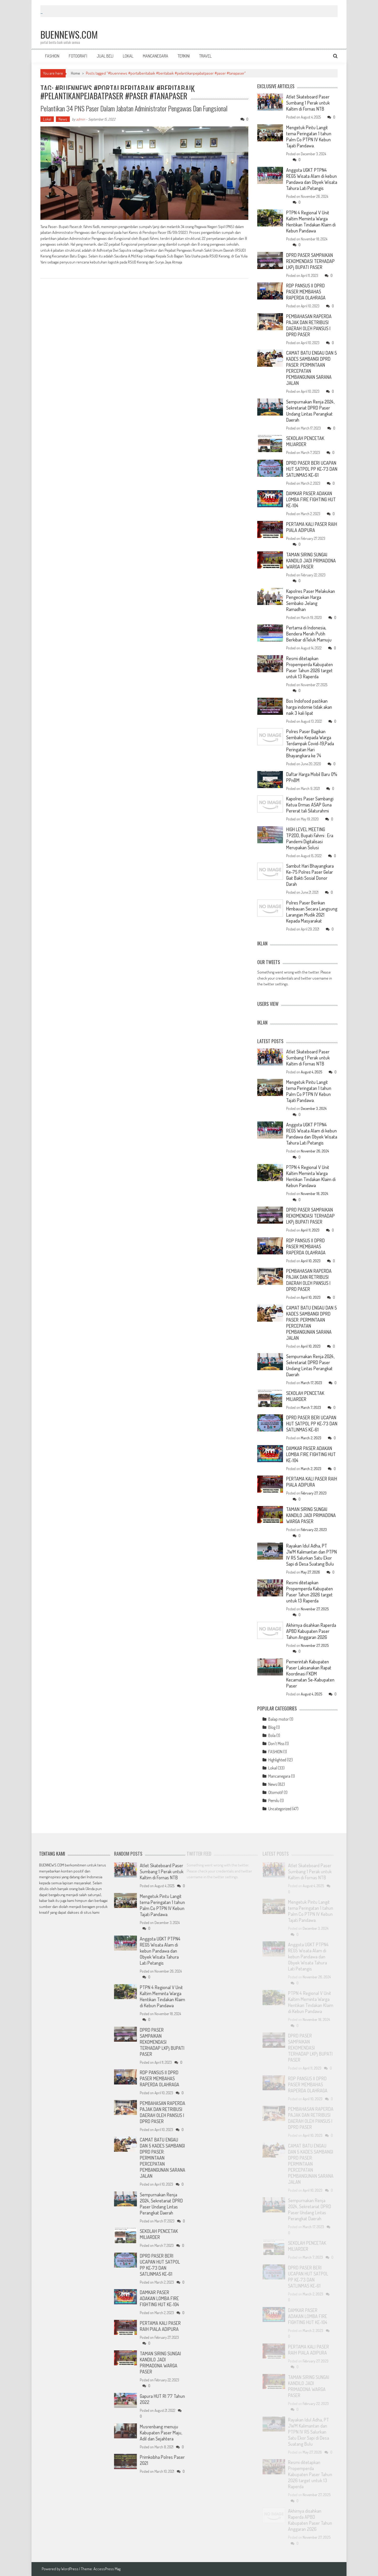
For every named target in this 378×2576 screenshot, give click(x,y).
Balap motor (278, 1719)
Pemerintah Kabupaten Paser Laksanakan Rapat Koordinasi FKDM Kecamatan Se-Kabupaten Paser (310, 1674)
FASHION (52, 56)
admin (80, 119)
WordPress (70, 2568)
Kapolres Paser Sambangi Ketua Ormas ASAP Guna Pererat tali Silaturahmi (310, 805)
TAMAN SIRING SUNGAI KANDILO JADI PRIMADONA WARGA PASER (311, 561)
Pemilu (273, 1800)
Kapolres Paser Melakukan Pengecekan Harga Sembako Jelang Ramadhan (310, 600)
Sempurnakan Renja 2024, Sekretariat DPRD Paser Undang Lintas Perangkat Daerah (310, 411)
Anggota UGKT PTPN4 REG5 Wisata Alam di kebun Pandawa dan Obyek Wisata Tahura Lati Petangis (311, 179)
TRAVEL (205, 56)
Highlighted (277, 1759)
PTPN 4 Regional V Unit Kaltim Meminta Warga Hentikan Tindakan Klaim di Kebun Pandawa (310, 222)
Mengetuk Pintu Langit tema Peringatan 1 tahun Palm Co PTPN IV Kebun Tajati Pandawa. (308, 136)
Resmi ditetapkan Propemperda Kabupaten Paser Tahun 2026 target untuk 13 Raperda (309, 667)
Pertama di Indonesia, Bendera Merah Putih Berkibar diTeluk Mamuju (309, 634)
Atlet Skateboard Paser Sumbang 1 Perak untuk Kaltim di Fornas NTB (308, 103)
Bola (272, 1735)
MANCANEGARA (155, 56)
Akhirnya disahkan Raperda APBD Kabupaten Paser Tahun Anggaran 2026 (311, 1631)
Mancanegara (279, 1776)
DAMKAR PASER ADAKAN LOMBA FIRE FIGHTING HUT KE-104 (311, 499)
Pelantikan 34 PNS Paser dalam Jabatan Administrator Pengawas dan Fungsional (134, 108)
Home (75, 73)
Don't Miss (276, 1743)
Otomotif (275, 1792)
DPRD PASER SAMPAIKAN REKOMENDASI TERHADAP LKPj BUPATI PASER (310, 261)
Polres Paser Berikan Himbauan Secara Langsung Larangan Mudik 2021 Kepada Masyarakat (311, 912)
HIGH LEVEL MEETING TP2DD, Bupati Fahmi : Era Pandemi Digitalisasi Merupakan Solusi (309, 838)
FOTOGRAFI (78, 56)
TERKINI (184, 56)
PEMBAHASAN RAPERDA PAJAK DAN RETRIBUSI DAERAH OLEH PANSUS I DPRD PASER (309, 325)
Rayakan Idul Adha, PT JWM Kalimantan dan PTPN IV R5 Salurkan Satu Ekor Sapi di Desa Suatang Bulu (311, 1555)
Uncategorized (279, 1808)
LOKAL (128, 56)
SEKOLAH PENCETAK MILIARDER (305, 441)
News (63, 119)
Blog (271, 1727)
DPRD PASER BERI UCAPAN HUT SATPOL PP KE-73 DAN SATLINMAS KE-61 (311, 469)
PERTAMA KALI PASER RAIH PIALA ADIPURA (311, 527)
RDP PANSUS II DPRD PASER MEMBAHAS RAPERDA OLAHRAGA (306, 292)
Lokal (47, 119)
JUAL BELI (105, 56)
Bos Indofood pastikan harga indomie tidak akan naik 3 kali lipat (309, 707)
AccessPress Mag (106, 2568)
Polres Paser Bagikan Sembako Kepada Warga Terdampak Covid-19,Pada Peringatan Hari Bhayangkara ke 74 (310, 743)
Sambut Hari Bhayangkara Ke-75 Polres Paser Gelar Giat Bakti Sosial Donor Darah (310, 875)
